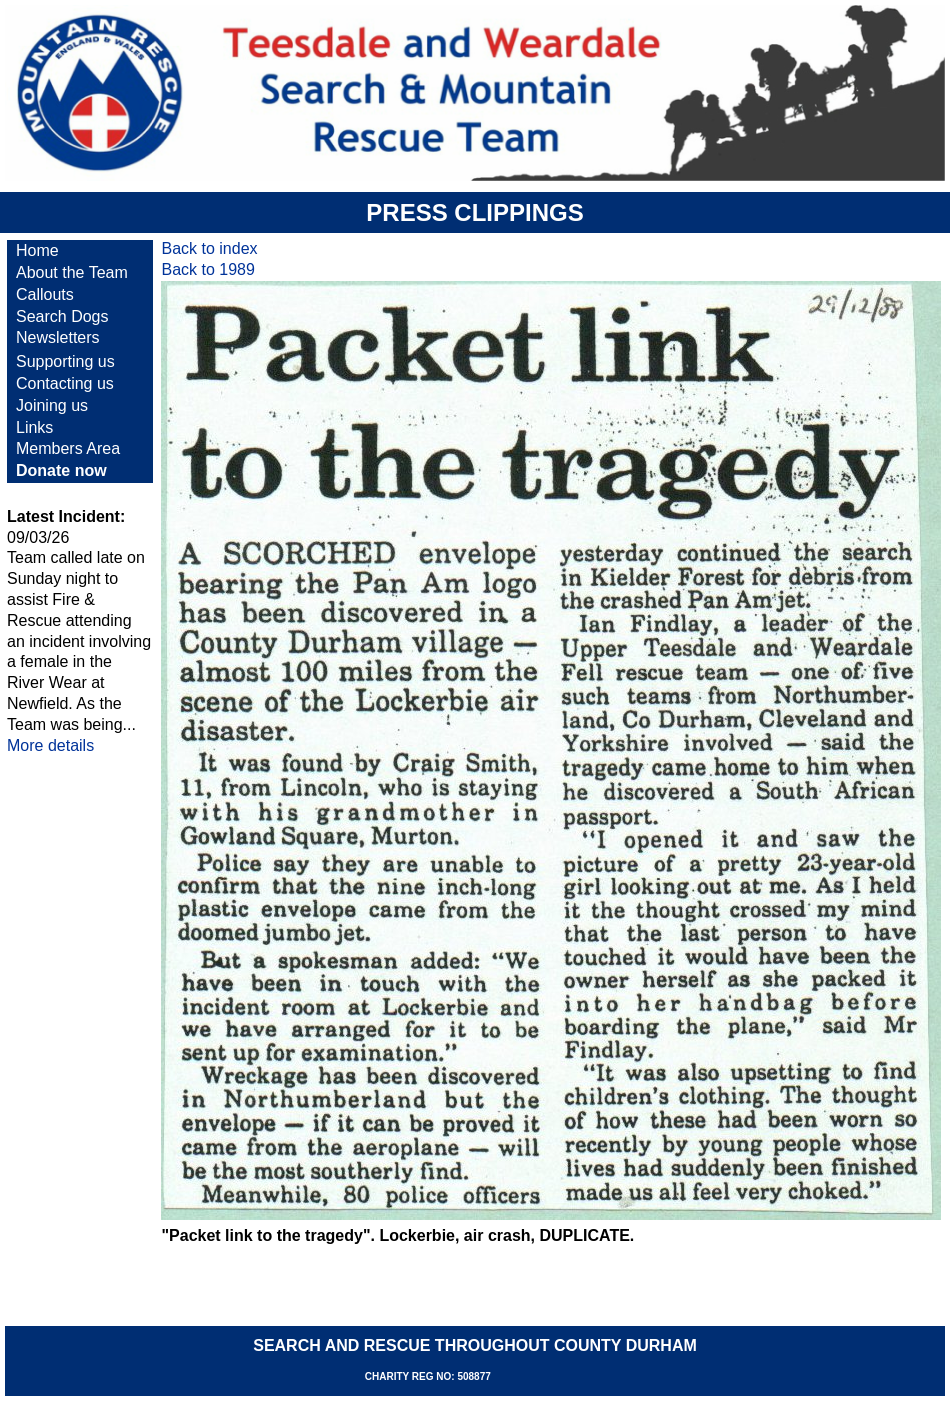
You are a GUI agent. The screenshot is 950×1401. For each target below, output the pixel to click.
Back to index (209, 248)
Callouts (45, 294)
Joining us (52, 405)
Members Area (68, 448)
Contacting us (65, 383)
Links (34, 427)
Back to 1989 (207, 269)
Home (37, 250)
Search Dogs (62, 316)
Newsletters (58, 337)
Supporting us (65, 361)
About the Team (72, 272)
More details (50, 745)
